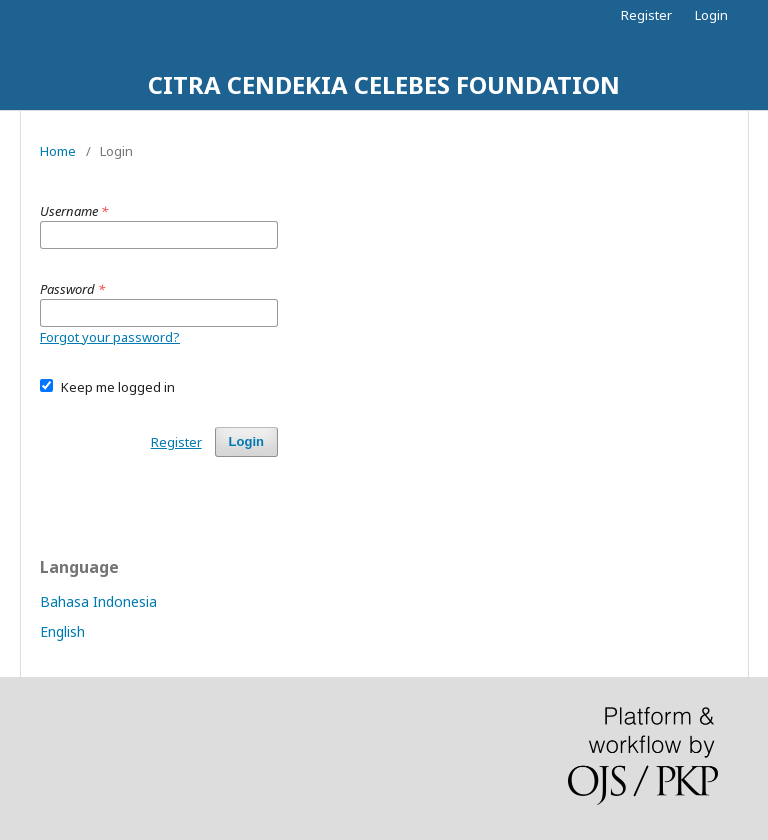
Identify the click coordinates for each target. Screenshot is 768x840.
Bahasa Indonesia (98, 601)
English (62, 631)
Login (711, 15)
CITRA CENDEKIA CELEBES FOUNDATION (384, 84)
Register (646, 15)
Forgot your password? (110, 337)
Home (58, 151)
